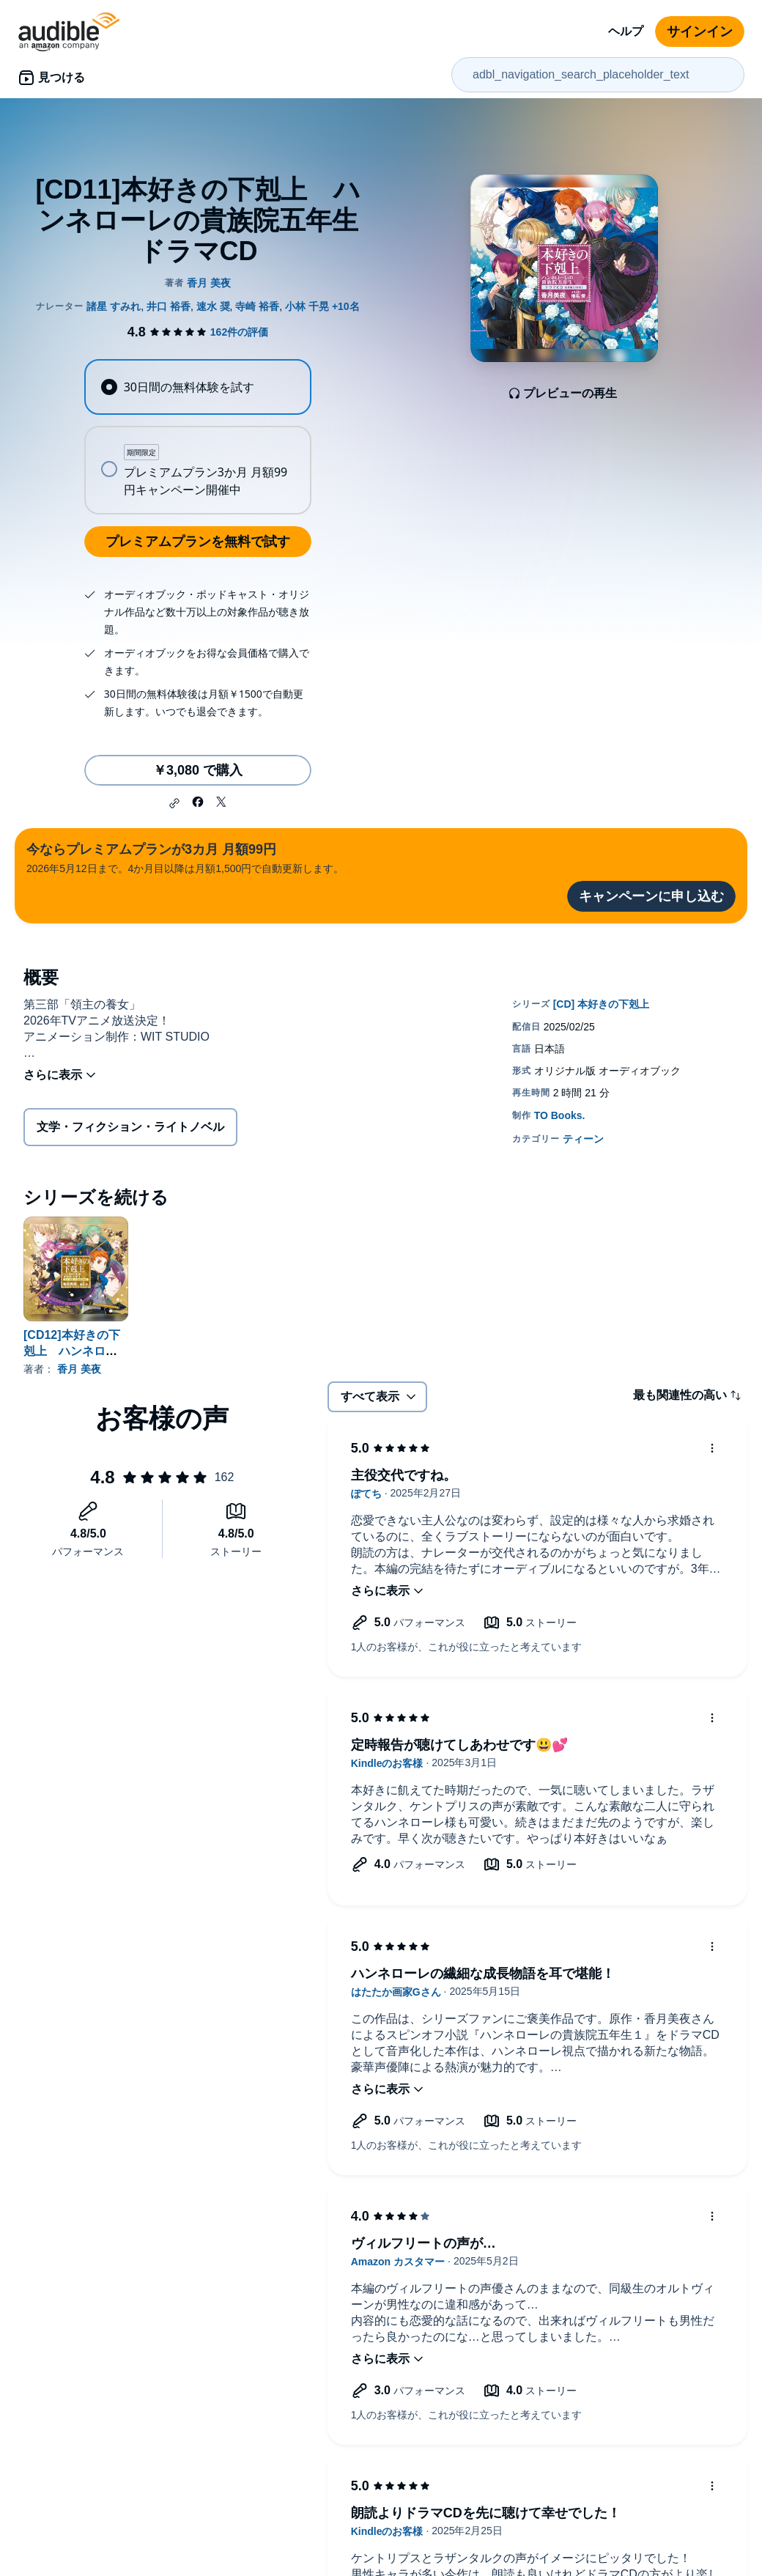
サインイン (700, 31)
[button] (174, 803)
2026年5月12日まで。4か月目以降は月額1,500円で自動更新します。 (185, 857)
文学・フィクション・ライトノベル (130, 1127)
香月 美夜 (79, 1369)
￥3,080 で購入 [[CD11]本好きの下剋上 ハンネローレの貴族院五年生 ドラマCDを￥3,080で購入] (198, 770)
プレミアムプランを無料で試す (198, 541)
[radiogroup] (197, 436)
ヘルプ (625, 31)
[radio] (197, 387)
